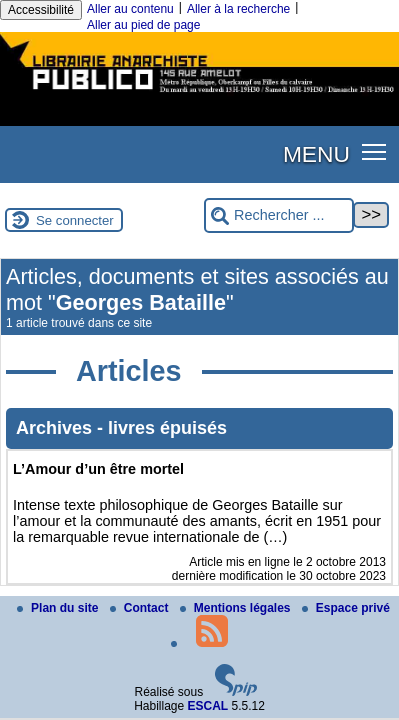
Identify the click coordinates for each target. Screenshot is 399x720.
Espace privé (346, 608)
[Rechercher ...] (279, 215)
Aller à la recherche (238, 9)
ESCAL (208, 706)
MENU (316, 154)
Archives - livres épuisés (121, 428)
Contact (141, 608)
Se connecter (75, 220)
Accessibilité (41, 10)
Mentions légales (237, 608)
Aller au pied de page (143, 25)
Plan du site (59, 608)
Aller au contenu (130, 9)
